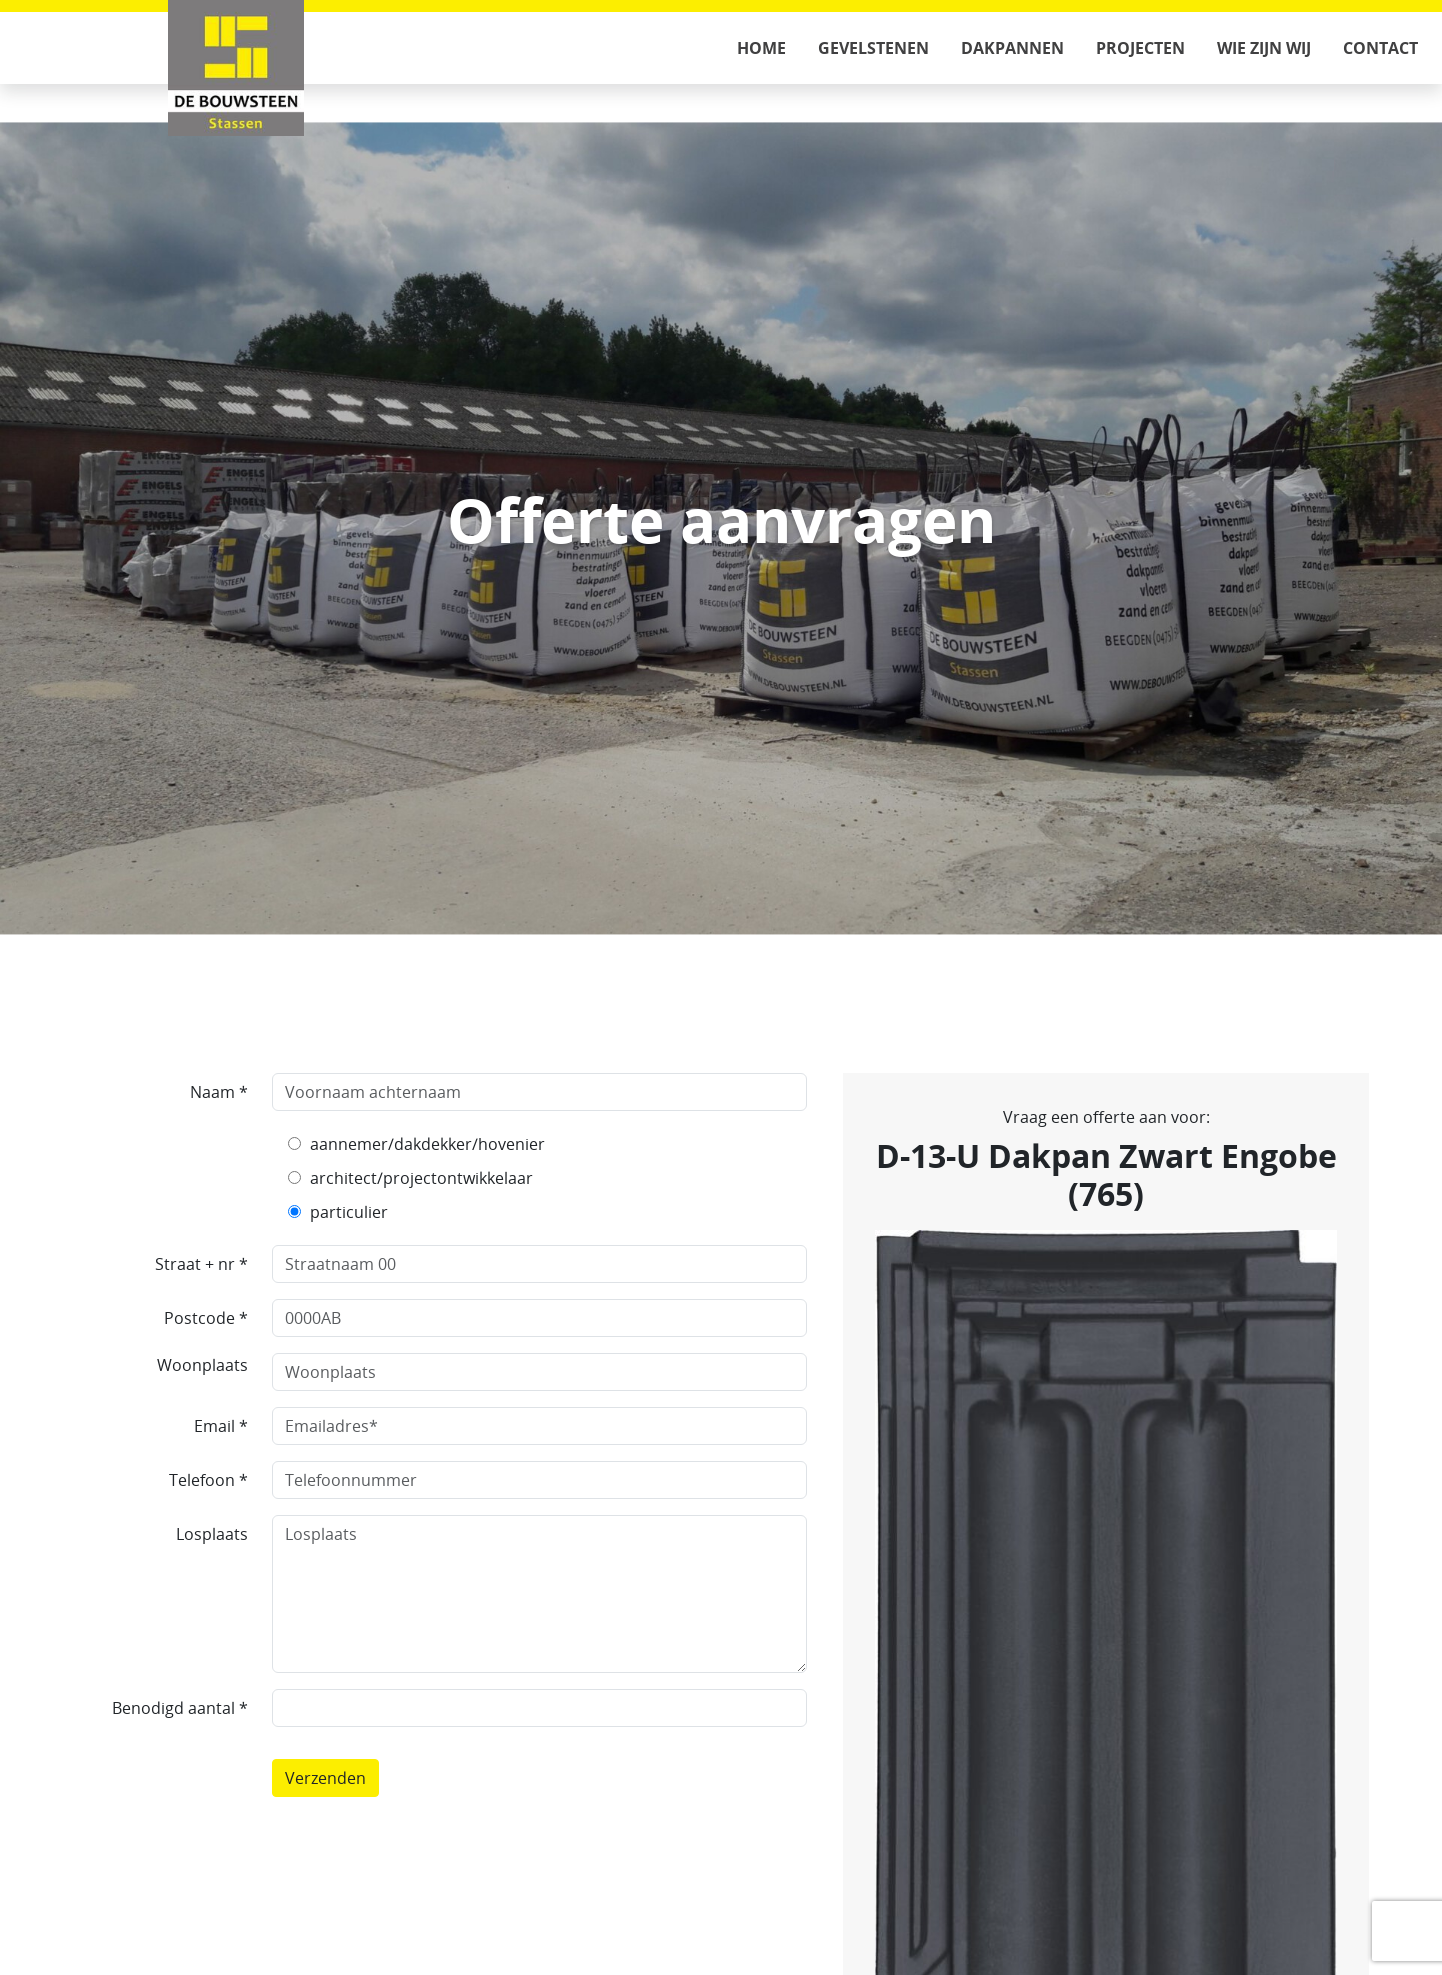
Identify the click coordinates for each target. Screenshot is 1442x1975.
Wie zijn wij (1264, 48)
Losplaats (212, 1534)
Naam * (219, 1092)
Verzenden (325, 1778)
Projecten (1140, 48)
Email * (221, 1426)
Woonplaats (202, 1365)
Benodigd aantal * (180, 1708)
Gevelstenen (873, 48)
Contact (1380, 48)
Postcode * (206, 1318)
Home (761, 48)
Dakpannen (1012, 48)
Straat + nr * (201, 1264)
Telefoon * (208, 1480)
